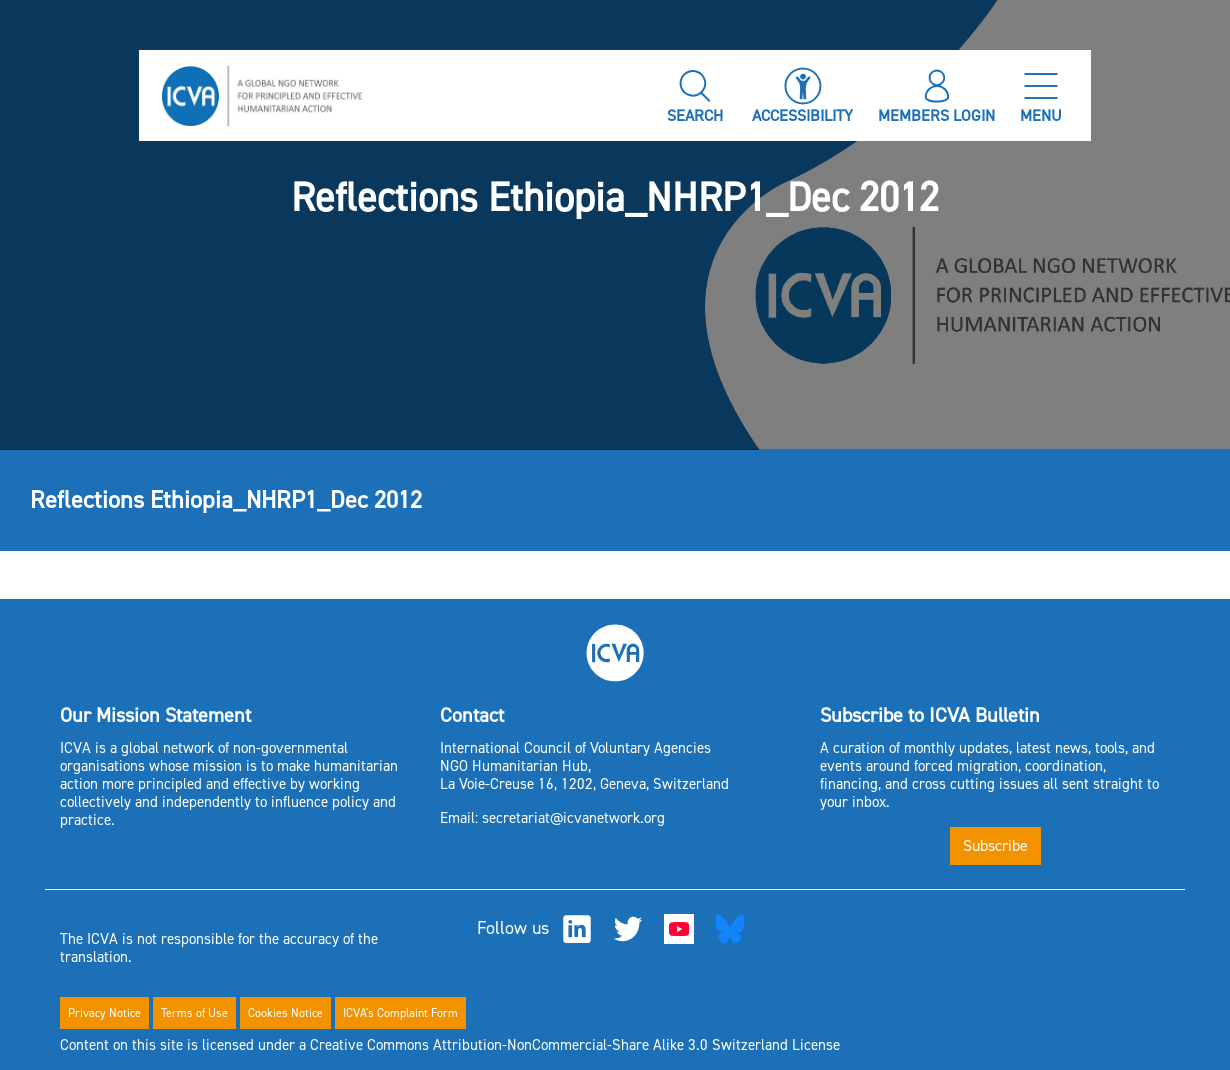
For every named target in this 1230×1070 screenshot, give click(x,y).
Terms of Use (194, 1013)
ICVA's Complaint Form (400, 1013)
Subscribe (995, 845)
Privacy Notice (104, 1013)
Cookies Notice (285, 1013)
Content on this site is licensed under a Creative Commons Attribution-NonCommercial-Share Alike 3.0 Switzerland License (450, 1045)
